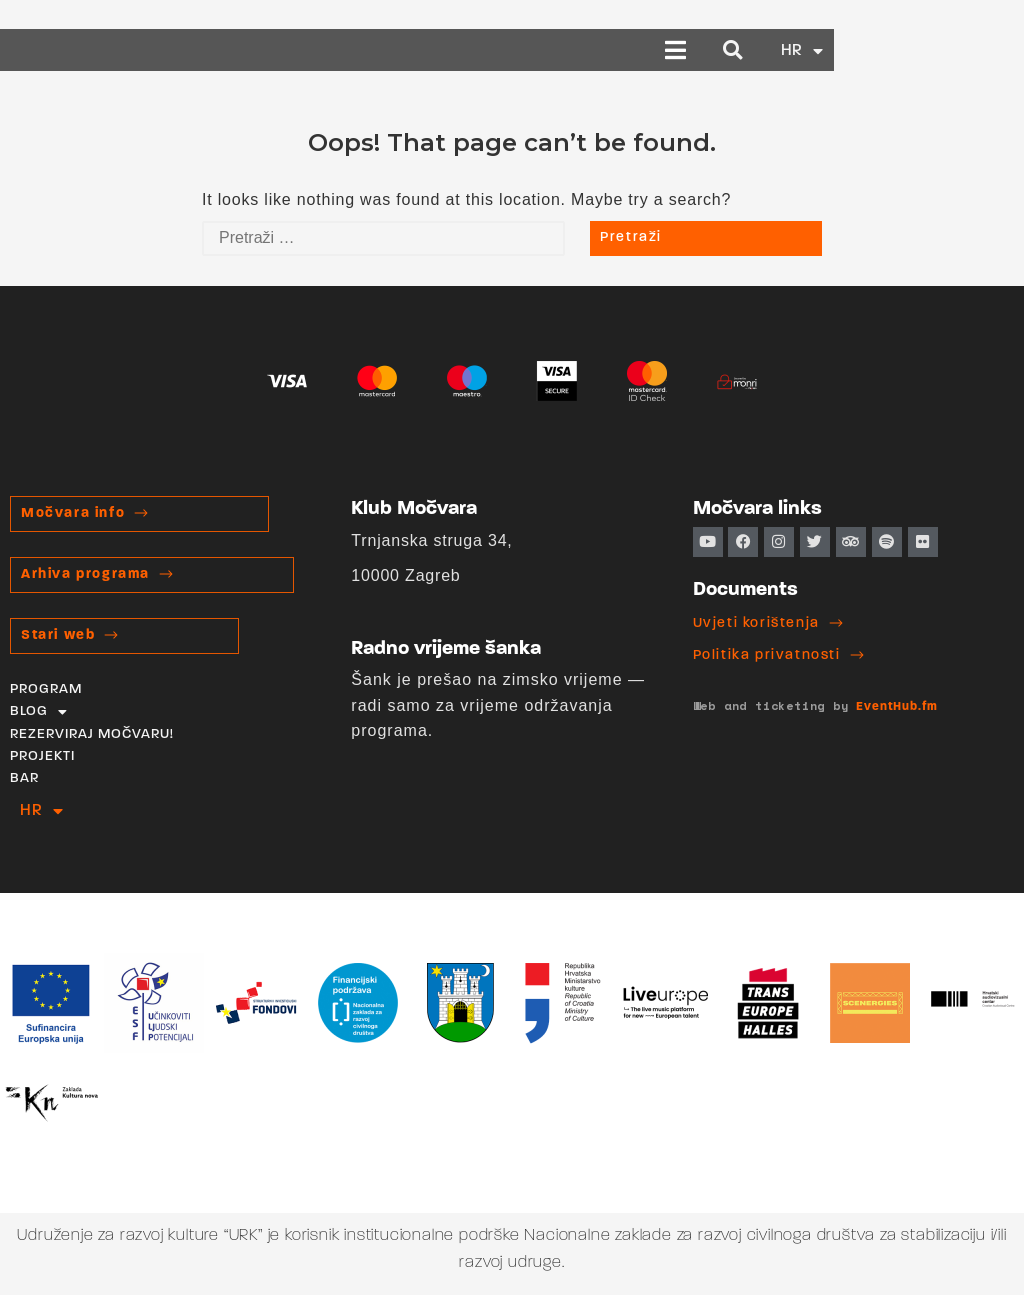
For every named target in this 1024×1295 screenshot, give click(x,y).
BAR (24, 778)
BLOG (39, 712)
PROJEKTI (42, 756)
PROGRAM (46, 689)
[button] (866, 50)
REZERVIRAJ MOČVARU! (92, 734)
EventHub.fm (897, 707)
